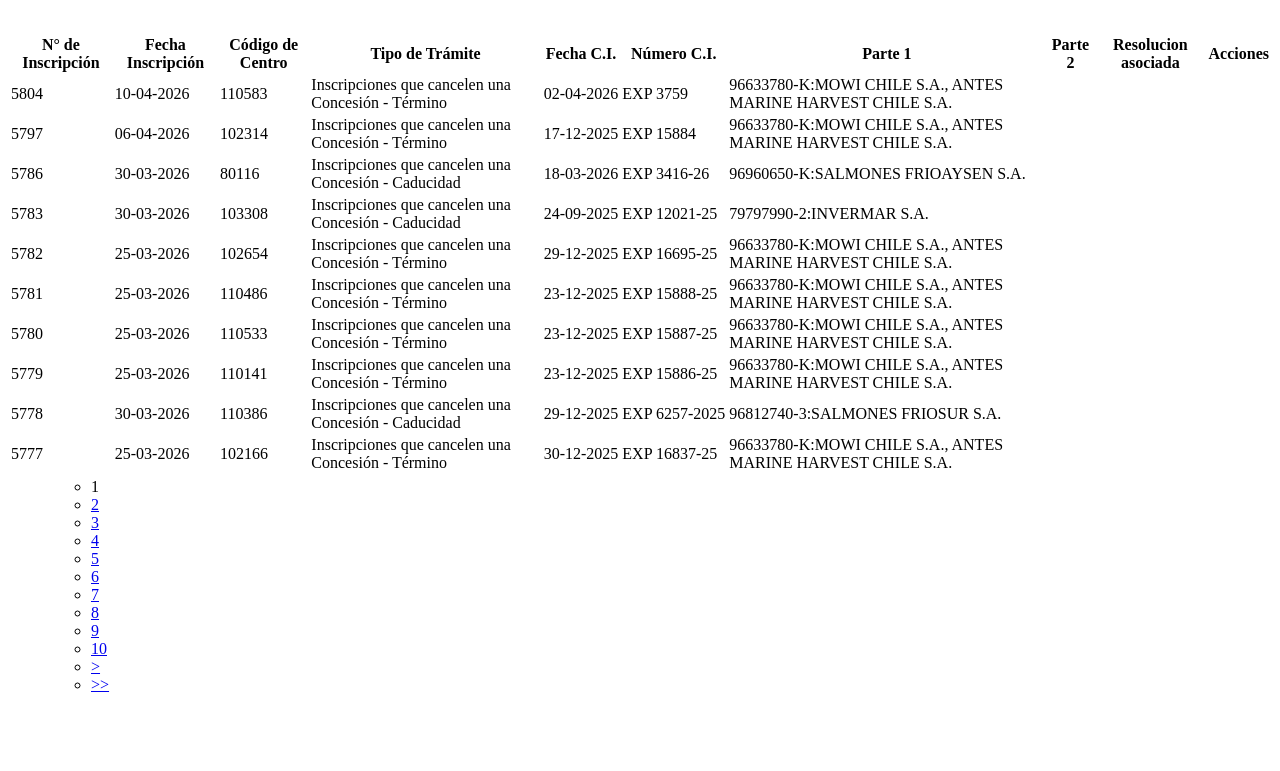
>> (100, 684)
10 (99, 648)
